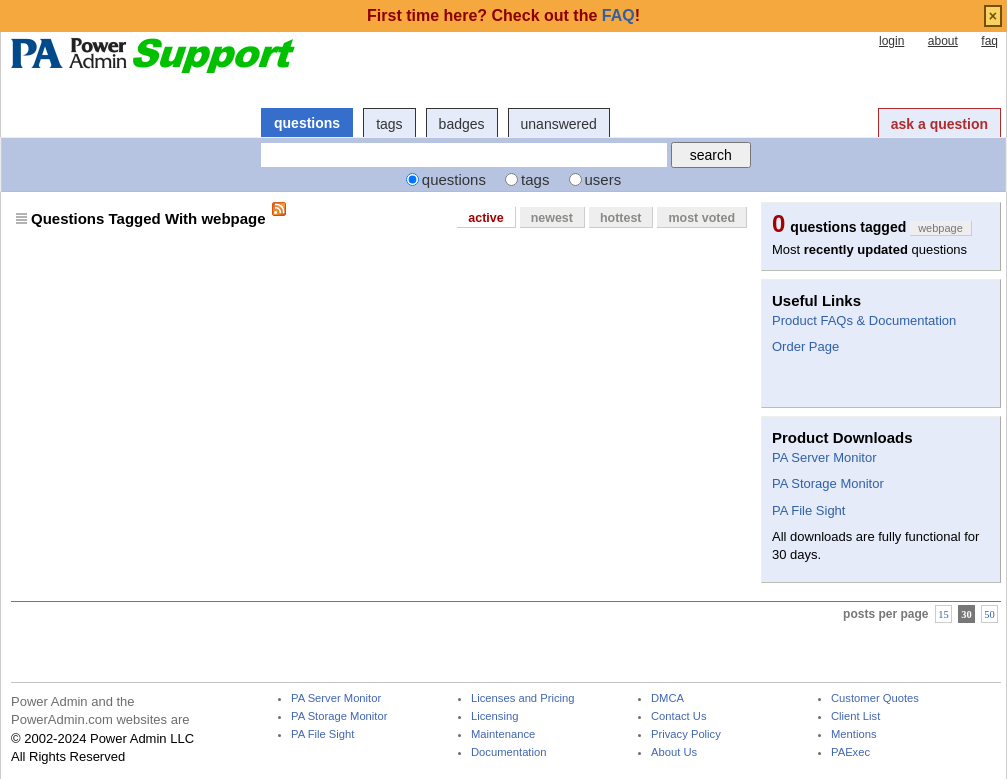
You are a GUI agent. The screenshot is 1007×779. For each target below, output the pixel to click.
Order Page (805, 346)
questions (307, 123)
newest (552, 218)
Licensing (494, 716)
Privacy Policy (686, 734)
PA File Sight (808, 510)
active (485, 218)
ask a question (939, 124)
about (943, 41)
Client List (855, 716)
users (603, 179)
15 (943, 613)
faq (989, 41)
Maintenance (503, 734)
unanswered (559, 124)
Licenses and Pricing (523, 698)
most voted (701, 218)
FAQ (618, 15)
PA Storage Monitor (828, 483)
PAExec (850, 752)
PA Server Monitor (824, 457)
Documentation (508, 752)
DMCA (667, 698)
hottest (621, 218)
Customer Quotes (875, 698)
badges (462, 124)
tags (389, 124)
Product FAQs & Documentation (864, 320)
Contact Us (679, 716)
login (891, 41)
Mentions (854, 734)
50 (989, 613)
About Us (674, 752)
